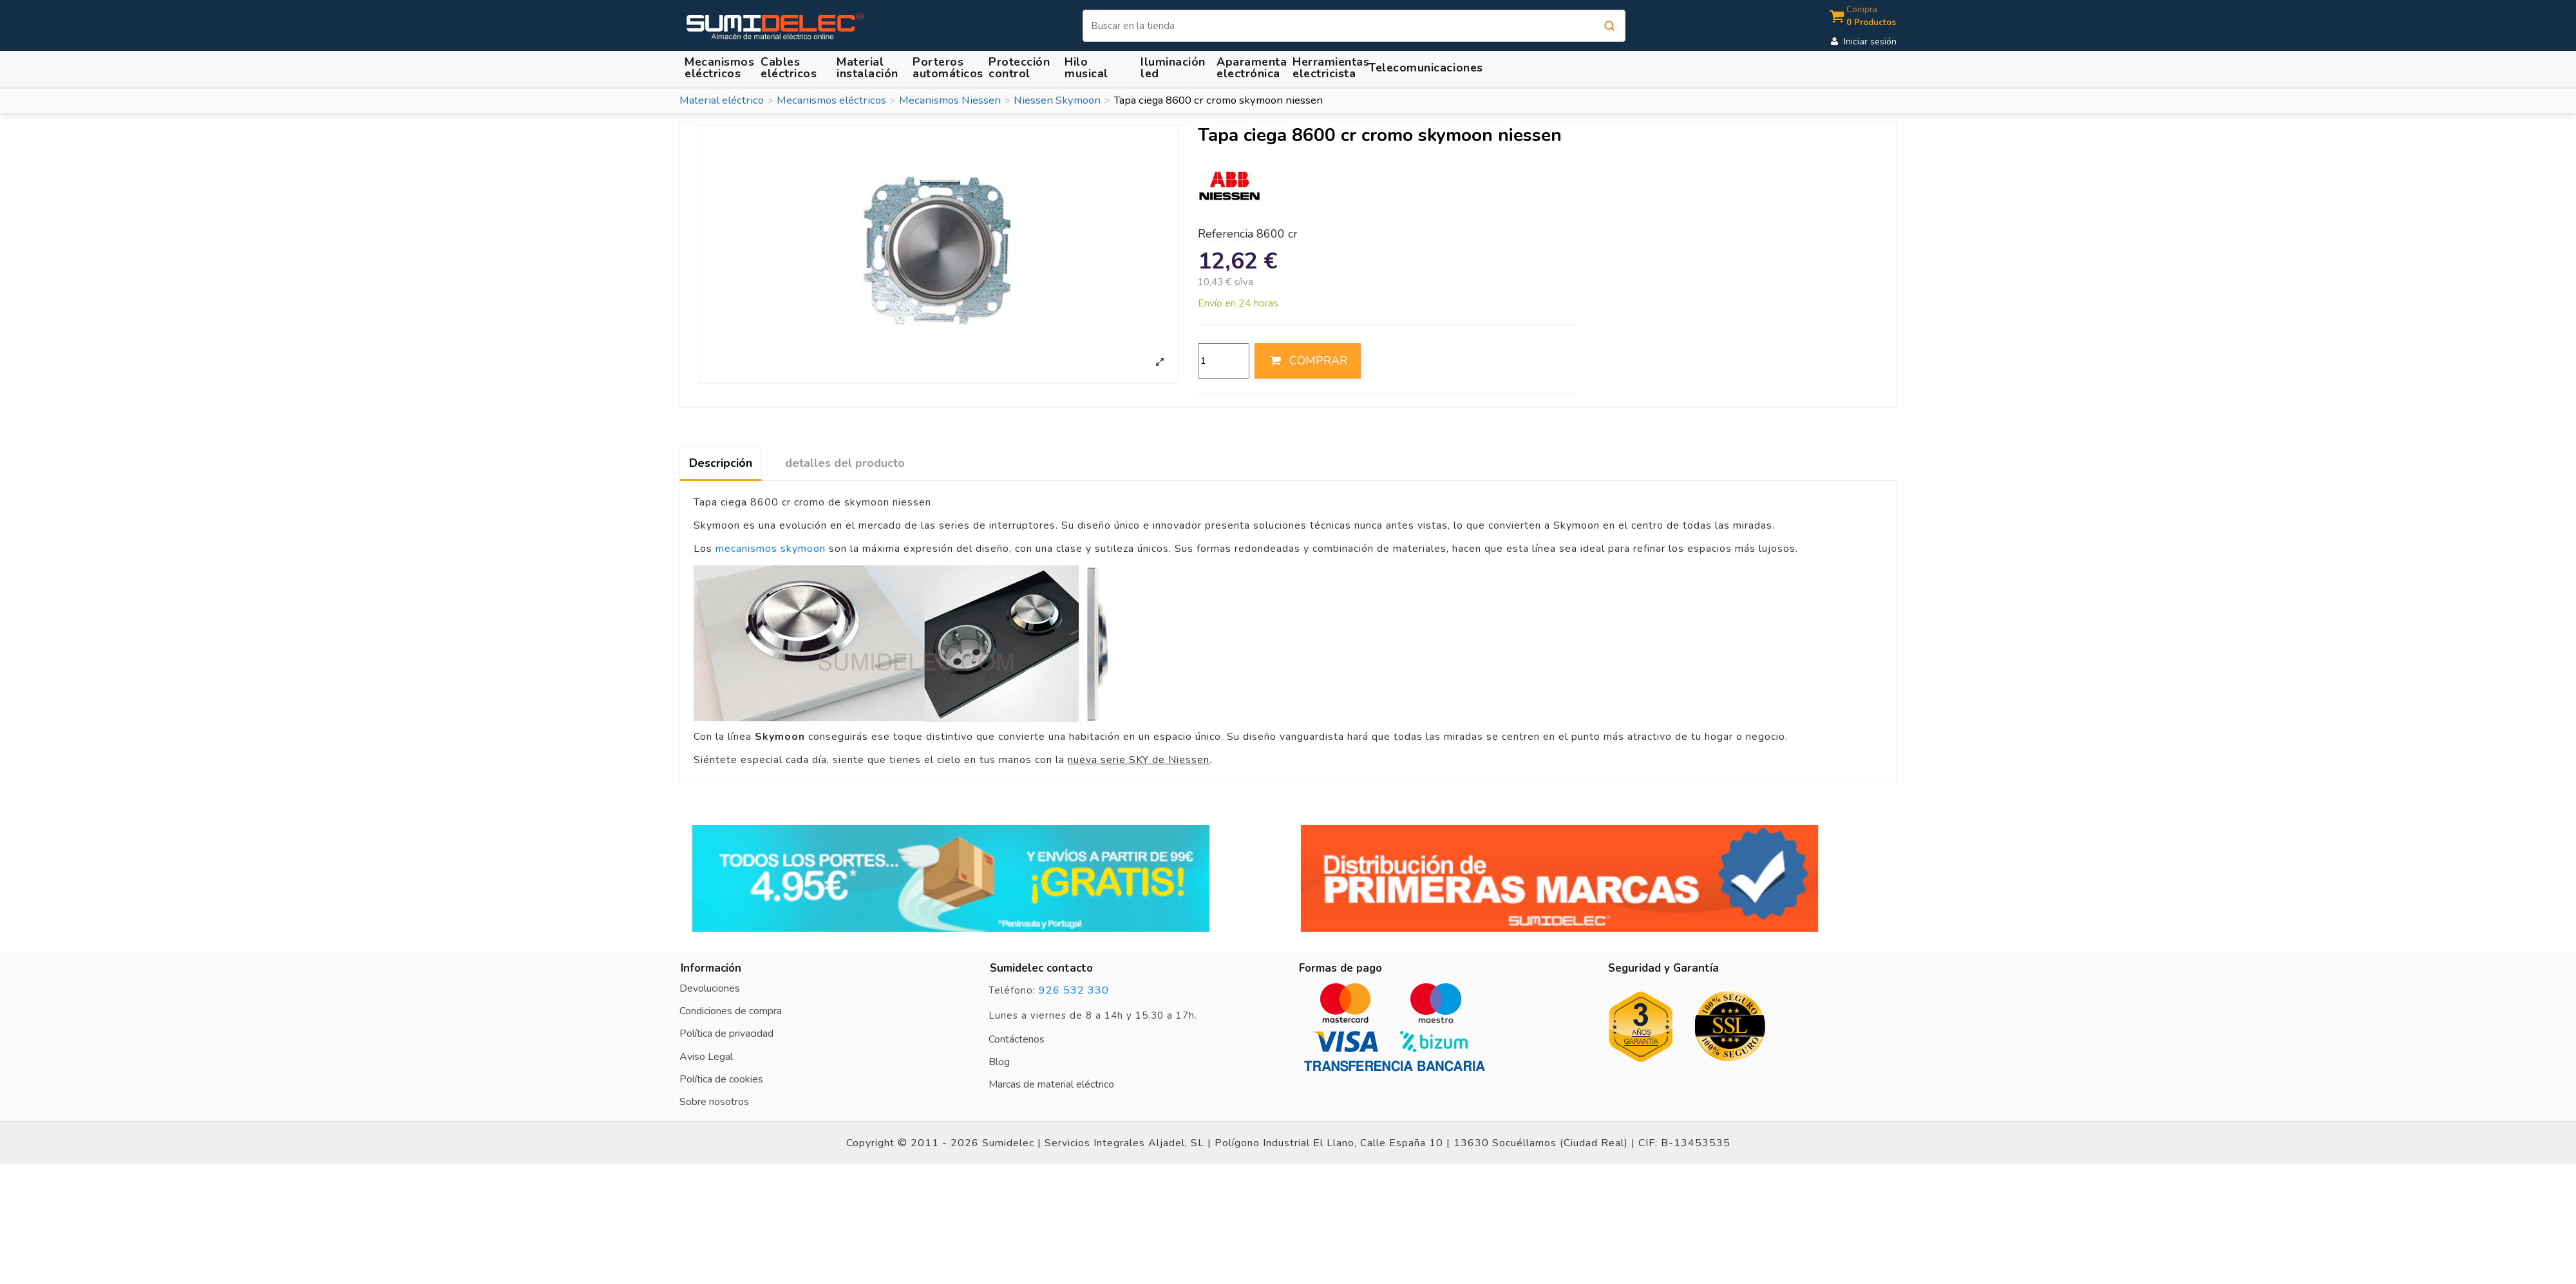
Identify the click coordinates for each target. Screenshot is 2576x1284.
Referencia (1225, 234)
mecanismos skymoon (770, 549)
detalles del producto (845, 463)
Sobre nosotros (714, 1102)
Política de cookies (721, 1079)
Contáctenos (1017, 1039)
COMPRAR (1307, 360)
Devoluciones (709, 988)
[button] (869, 67)
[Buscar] (1354, 26)
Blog (999, 1062)
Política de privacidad (726, 1033)
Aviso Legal (706, 1057)
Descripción (720, 463)
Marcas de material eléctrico (1051, 1084)
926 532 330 (1074, 990)
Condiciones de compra (730, 1011)
